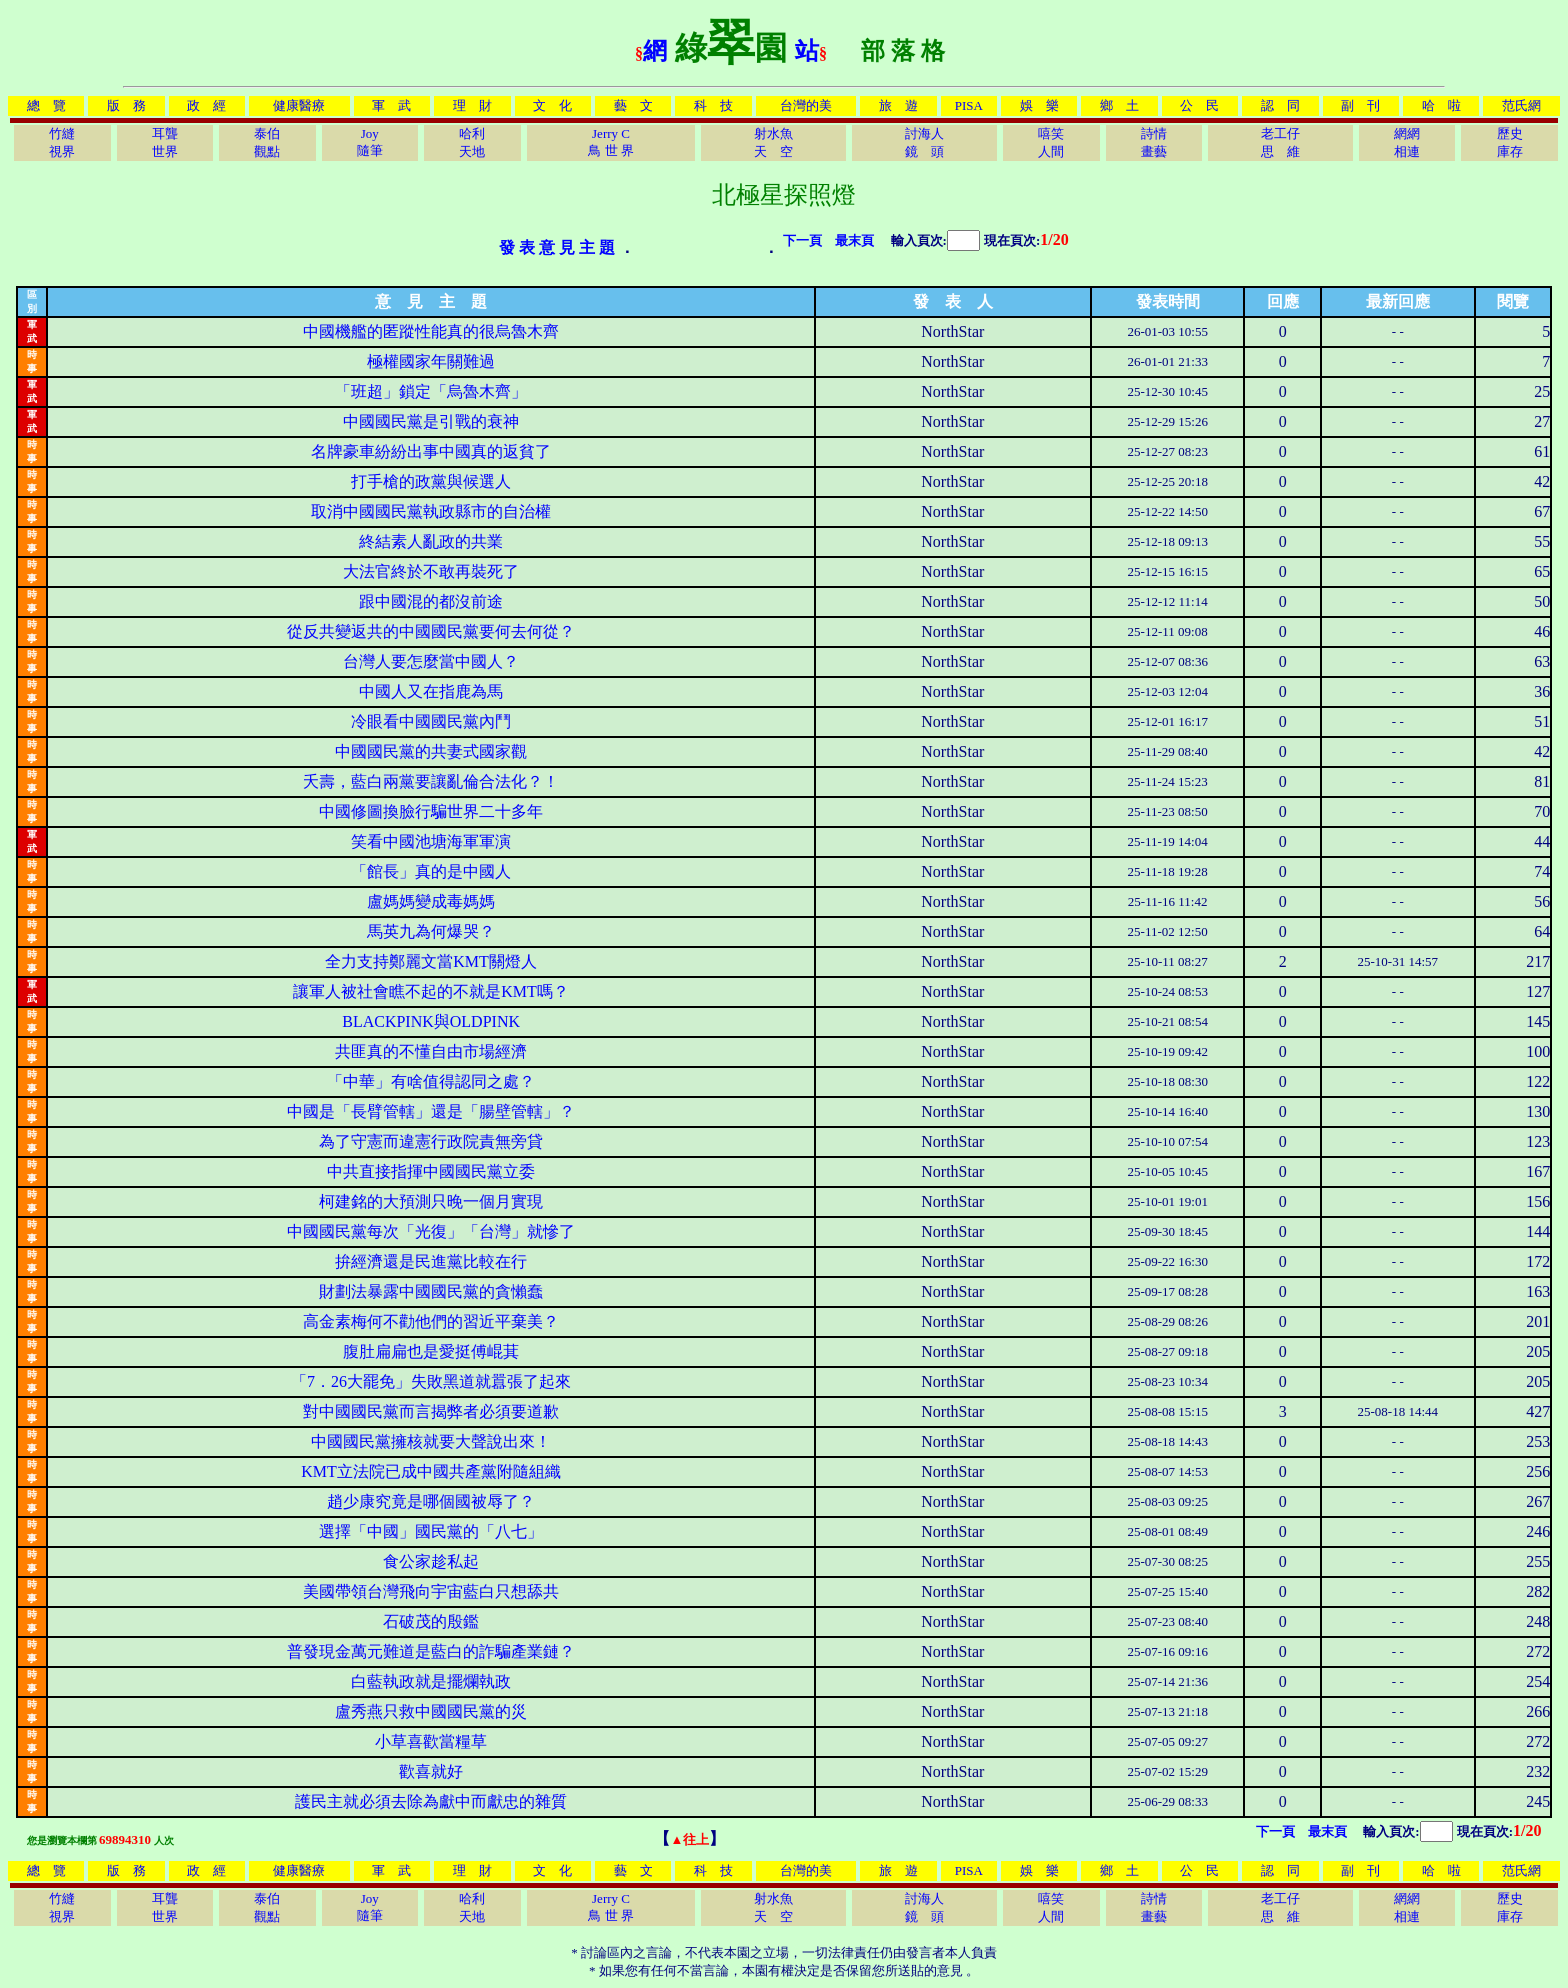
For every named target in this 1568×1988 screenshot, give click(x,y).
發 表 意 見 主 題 (557, 247)
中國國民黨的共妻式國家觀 (431, 751)
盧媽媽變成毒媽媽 (431, 901)
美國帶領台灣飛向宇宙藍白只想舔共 (431, 1591)
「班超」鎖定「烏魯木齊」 (431, 391)
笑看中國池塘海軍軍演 (431, 841)
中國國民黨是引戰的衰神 (431, 421)
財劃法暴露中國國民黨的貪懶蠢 (431, 1291)
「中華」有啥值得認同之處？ (431, 1081)
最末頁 (854, 240)
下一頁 (802, 240)
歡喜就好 (431, 1771)
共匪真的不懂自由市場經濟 (431, 1051)
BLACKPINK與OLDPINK (431, 1021)
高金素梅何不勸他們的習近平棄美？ (431, 1321)
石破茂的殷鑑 (431, 1621)
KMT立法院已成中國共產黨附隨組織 (431, 1471)
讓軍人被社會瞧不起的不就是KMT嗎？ (431, 991)
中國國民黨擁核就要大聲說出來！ (431, 1441)
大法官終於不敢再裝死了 (431, 571)
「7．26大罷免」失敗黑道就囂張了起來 (431, 1381)
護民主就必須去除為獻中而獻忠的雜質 (431, 1801)
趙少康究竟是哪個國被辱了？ (431, 1501)
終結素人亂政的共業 (431, 541)
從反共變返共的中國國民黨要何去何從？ (431, 631)
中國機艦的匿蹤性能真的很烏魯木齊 (431, 331)
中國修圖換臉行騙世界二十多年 (431, 811)
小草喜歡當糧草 (431, 1741)
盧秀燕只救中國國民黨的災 (431, 1711)
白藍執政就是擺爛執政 (431, 1681)
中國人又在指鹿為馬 (431, 691)
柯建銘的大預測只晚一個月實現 (431, 1201)
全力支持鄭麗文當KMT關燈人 (431, 961)
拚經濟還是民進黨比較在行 (431, 1261)
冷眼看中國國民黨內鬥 (431, 721)
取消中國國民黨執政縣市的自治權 (431, 511)
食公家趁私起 (431, 1561)
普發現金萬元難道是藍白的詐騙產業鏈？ (431, 1651)
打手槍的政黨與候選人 (431, 481)
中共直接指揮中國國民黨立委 (431, 1171)
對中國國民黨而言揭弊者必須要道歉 (431, 1411)
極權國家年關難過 (431, 361)
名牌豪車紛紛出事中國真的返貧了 (431, 451)
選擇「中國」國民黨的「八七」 (431, 1531)
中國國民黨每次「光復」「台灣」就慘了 (431, 1231)
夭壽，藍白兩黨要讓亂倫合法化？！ (431, 781)
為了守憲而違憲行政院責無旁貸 (431, 1141)
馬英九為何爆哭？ (431, 931)
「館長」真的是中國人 (431, 871)
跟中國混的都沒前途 (431, 601)
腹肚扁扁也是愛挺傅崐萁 (431, 1351)
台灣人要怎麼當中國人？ (431, 661)
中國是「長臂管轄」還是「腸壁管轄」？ (431, 1111)
